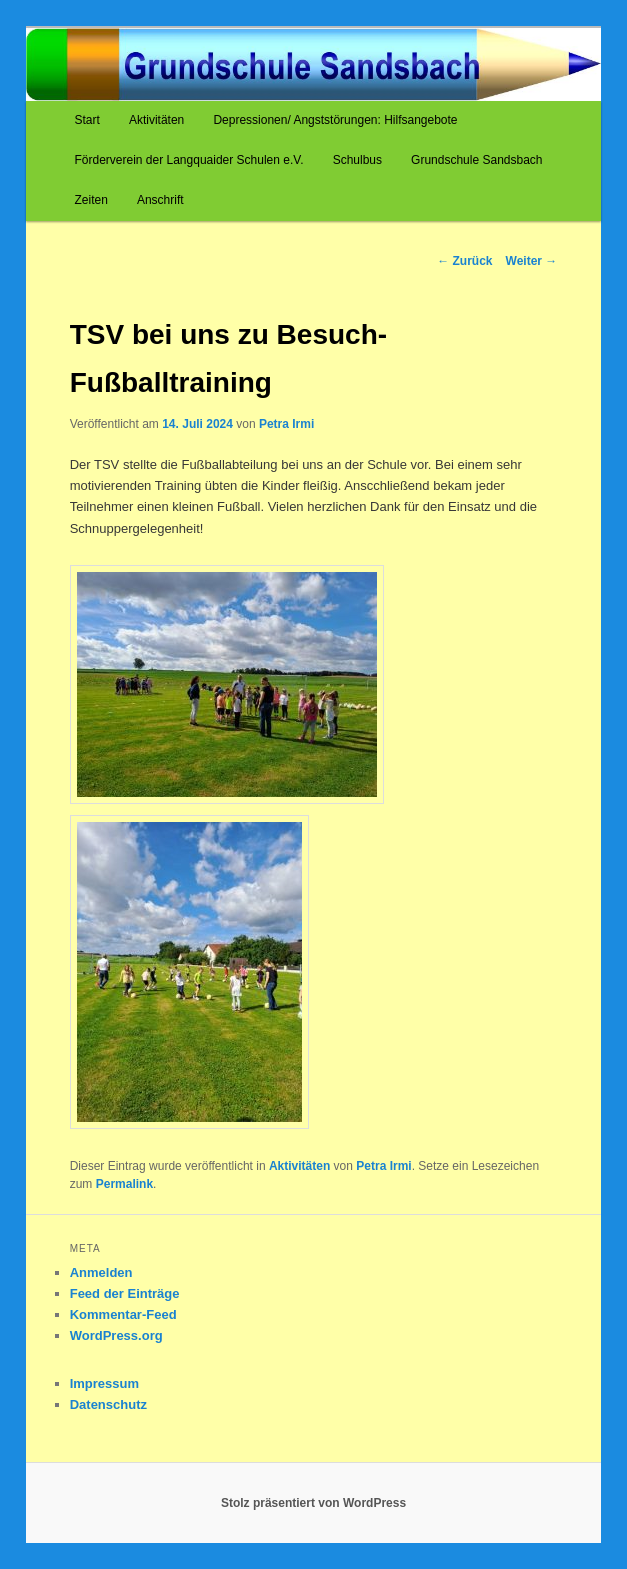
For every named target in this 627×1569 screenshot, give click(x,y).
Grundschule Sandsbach (476, 160)
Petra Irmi (286, 424)
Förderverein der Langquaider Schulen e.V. (188, 160)
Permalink (124, 1184)
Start (86, 120)
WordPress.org (116, 1335)
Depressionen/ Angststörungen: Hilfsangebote (335, 120)
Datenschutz (108, 1404)
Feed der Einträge (125, 1293)
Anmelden (101, 1272)
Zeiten (90, 200)
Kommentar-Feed (123, 1314)
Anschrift (160, 200)
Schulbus (357, 160)
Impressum (104, 1383)
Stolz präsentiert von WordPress (313, 1503)
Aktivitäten (156, 120)
